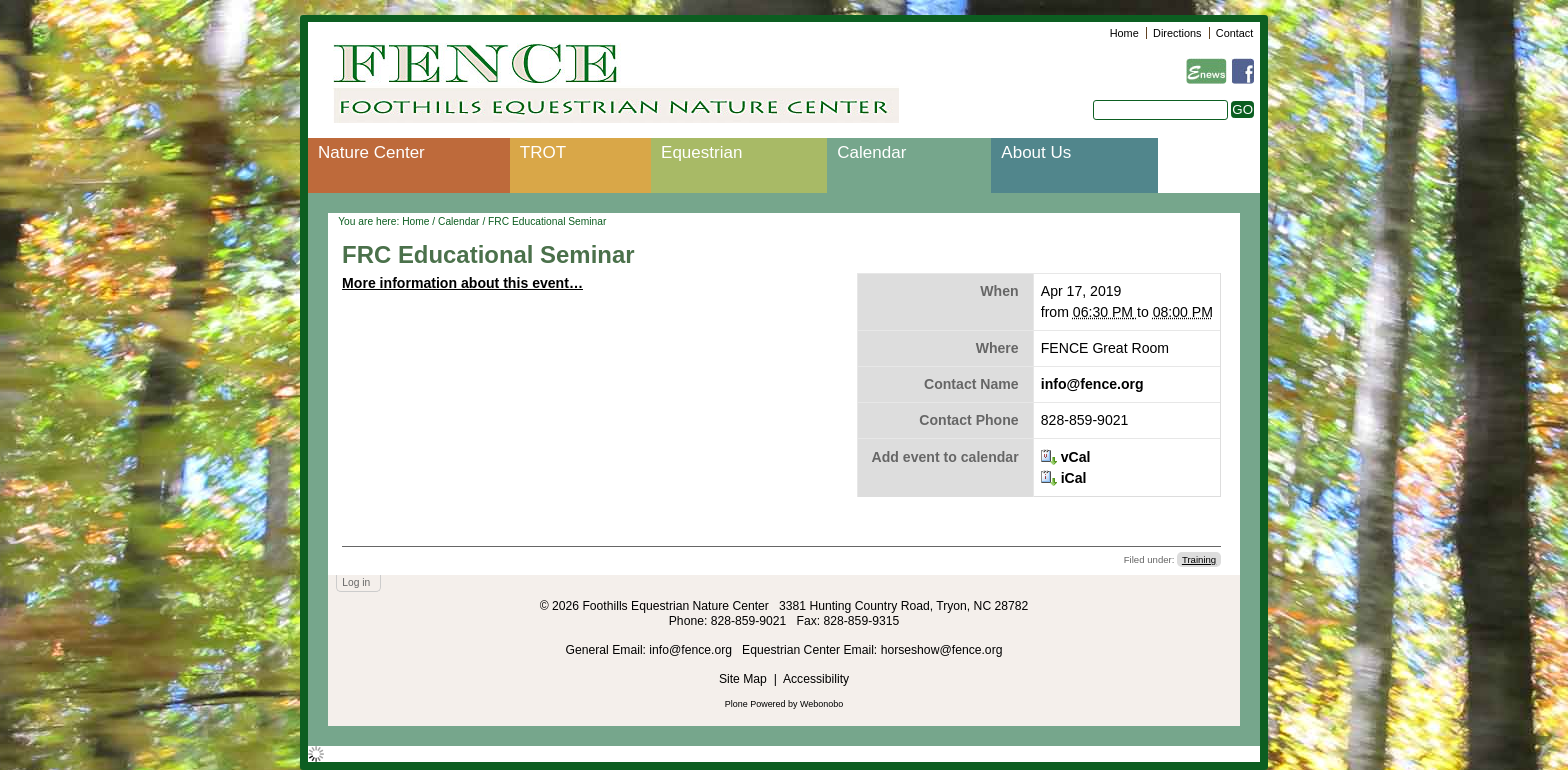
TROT (543, 152)
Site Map (743, 679)
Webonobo (821, 704)
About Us (1036, 152)
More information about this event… (462, 283)
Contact (1234, 33)
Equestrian (701, 152)
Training (1199, 559)
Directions (1177, 33)
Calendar (871, 152)
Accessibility (816, 679)
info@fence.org (1092, 384)
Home (1124, 33)
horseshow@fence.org (942, 650)
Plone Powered (755, 704)
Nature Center (371, 152)
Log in (356, 582)
